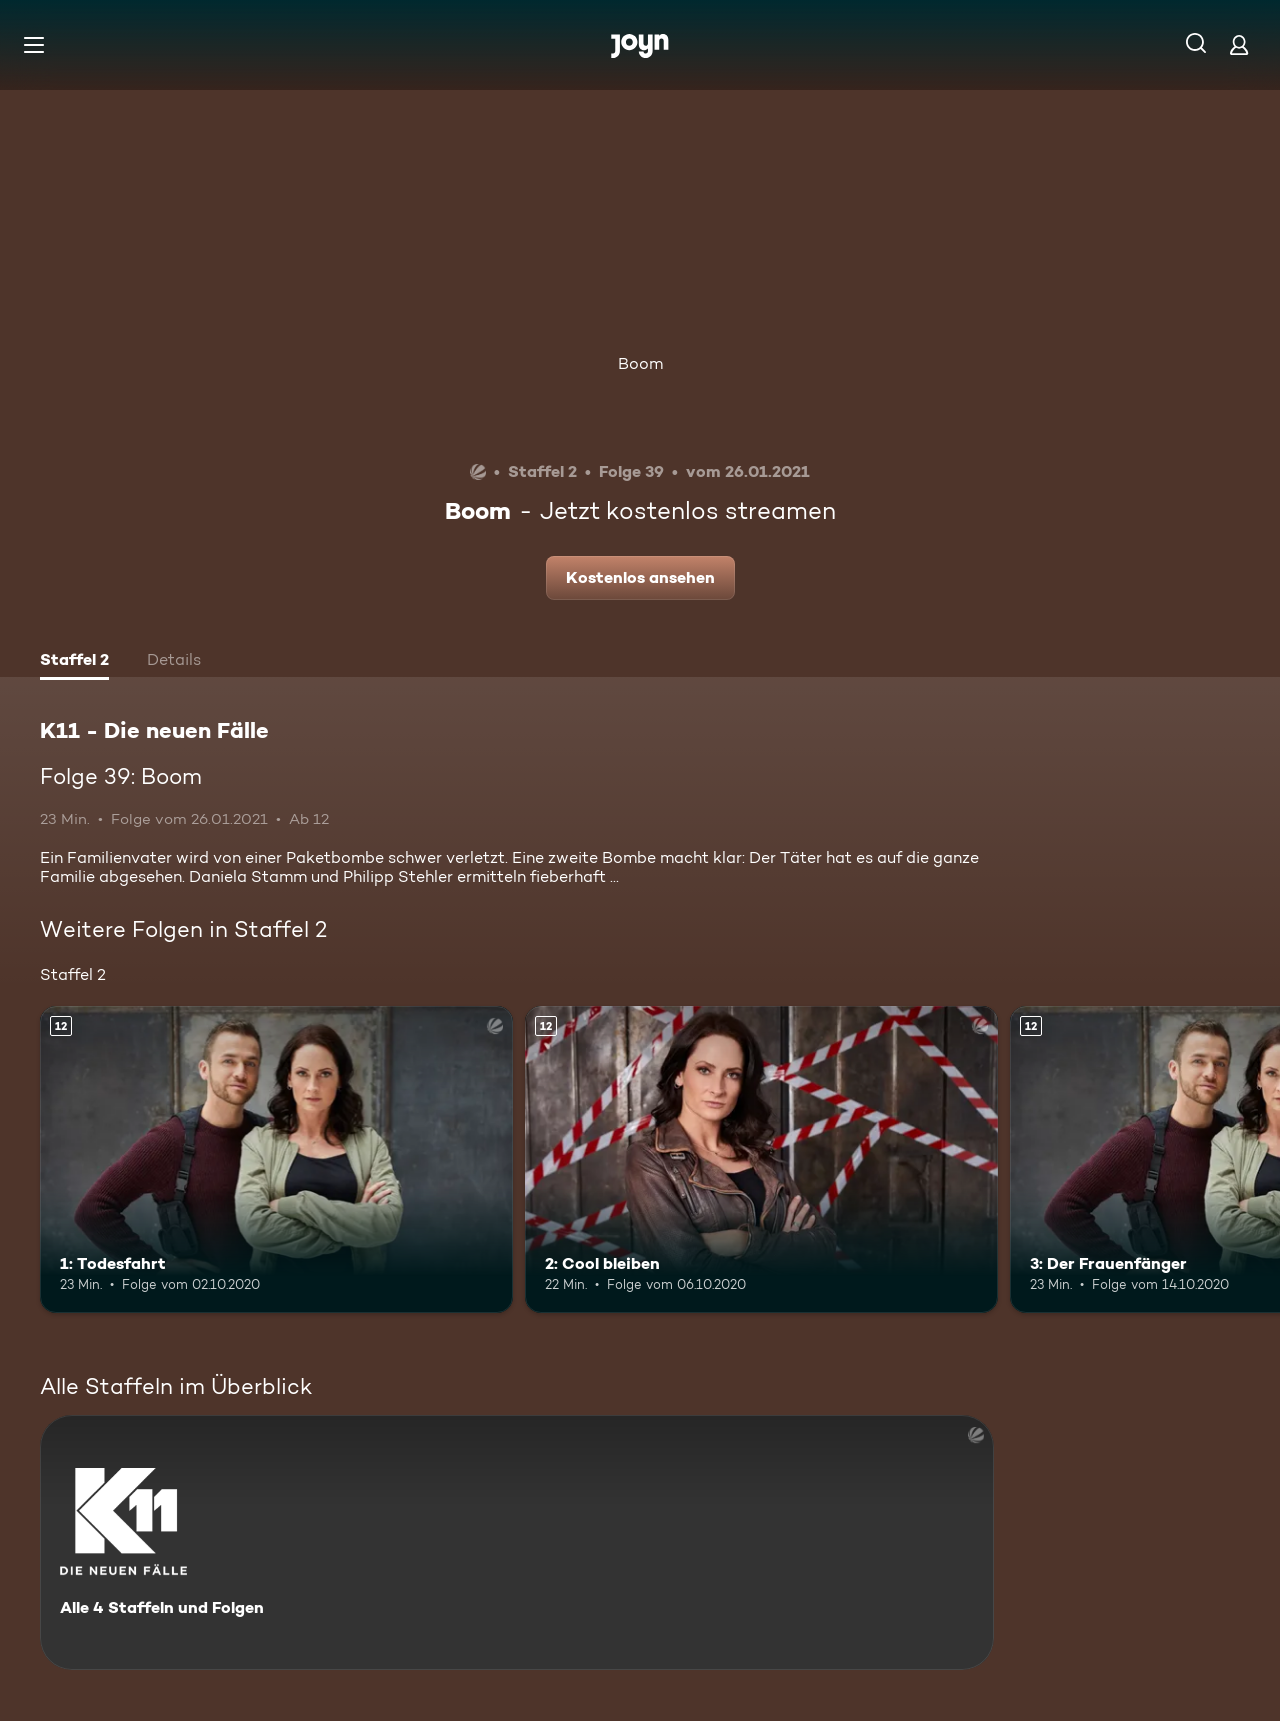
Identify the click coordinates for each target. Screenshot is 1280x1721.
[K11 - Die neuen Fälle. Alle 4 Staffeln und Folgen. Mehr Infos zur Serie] (517, 1542)
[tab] (74, 662)
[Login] (1239, 44)
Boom (640, 363)
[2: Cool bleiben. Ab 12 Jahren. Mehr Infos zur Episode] (761, 1159)
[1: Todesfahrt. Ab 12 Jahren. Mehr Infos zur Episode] (276, 1159)
